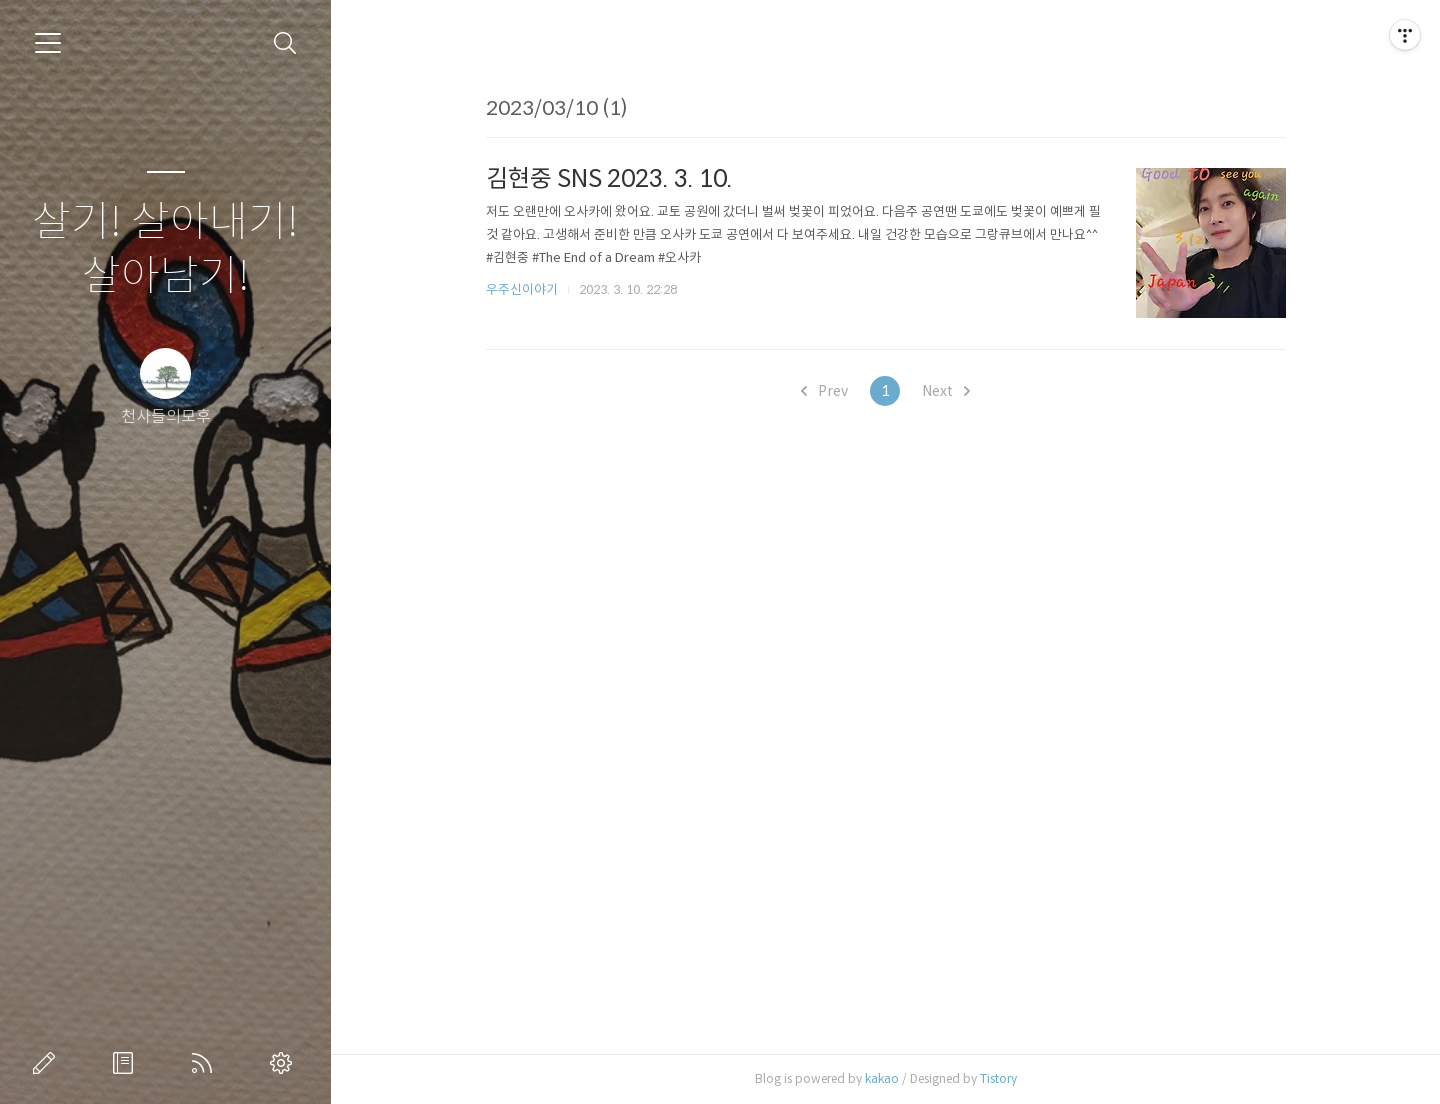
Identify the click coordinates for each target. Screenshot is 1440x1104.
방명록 (127, 1063)
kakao (882, 1078)
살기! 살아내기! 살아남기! (165, 249)
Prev (824, 391)
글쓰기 (48, 1063)
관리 (285, 1063)
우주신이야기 (522, 289)
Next (946, 391)
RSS (206, 1063)
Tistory (998, 1078)
